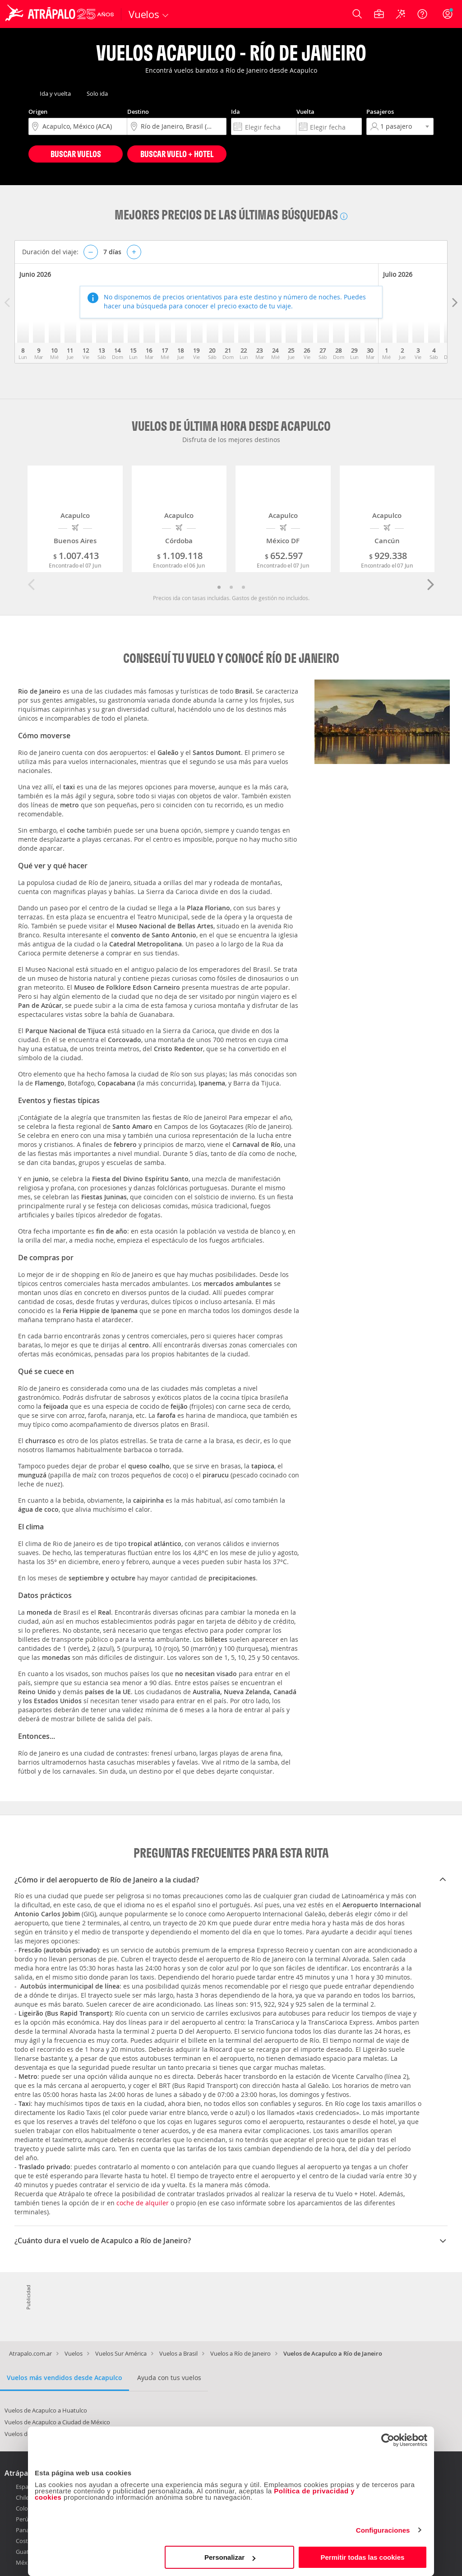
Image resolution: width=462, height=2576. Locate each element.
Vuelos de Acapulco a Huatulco (46, 2410)
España (25, 2487)
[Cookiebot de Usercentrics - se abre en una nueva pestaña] (387, 2440)
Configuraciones (383, 2530)
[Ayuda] (422, 14)
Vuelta (305, 111)
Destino (138, 111)
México (25, 2562)
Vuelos (74, 2353)
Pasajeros (380, 111)
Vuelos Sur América (121, 2353)
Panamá (27, 2530)
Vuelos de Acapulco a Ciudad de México (57, 2422)
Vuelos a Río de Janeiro (240, 2353)
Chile (22, 2497)
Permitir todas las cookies (362, 2557)
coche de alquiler (142, 2203)
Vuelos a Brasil (178, 2353)
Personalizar (229, 2557)
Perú (22, 2519)
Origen (37, 111)
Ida (235, 111)
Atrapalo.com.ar (30, 2353)
